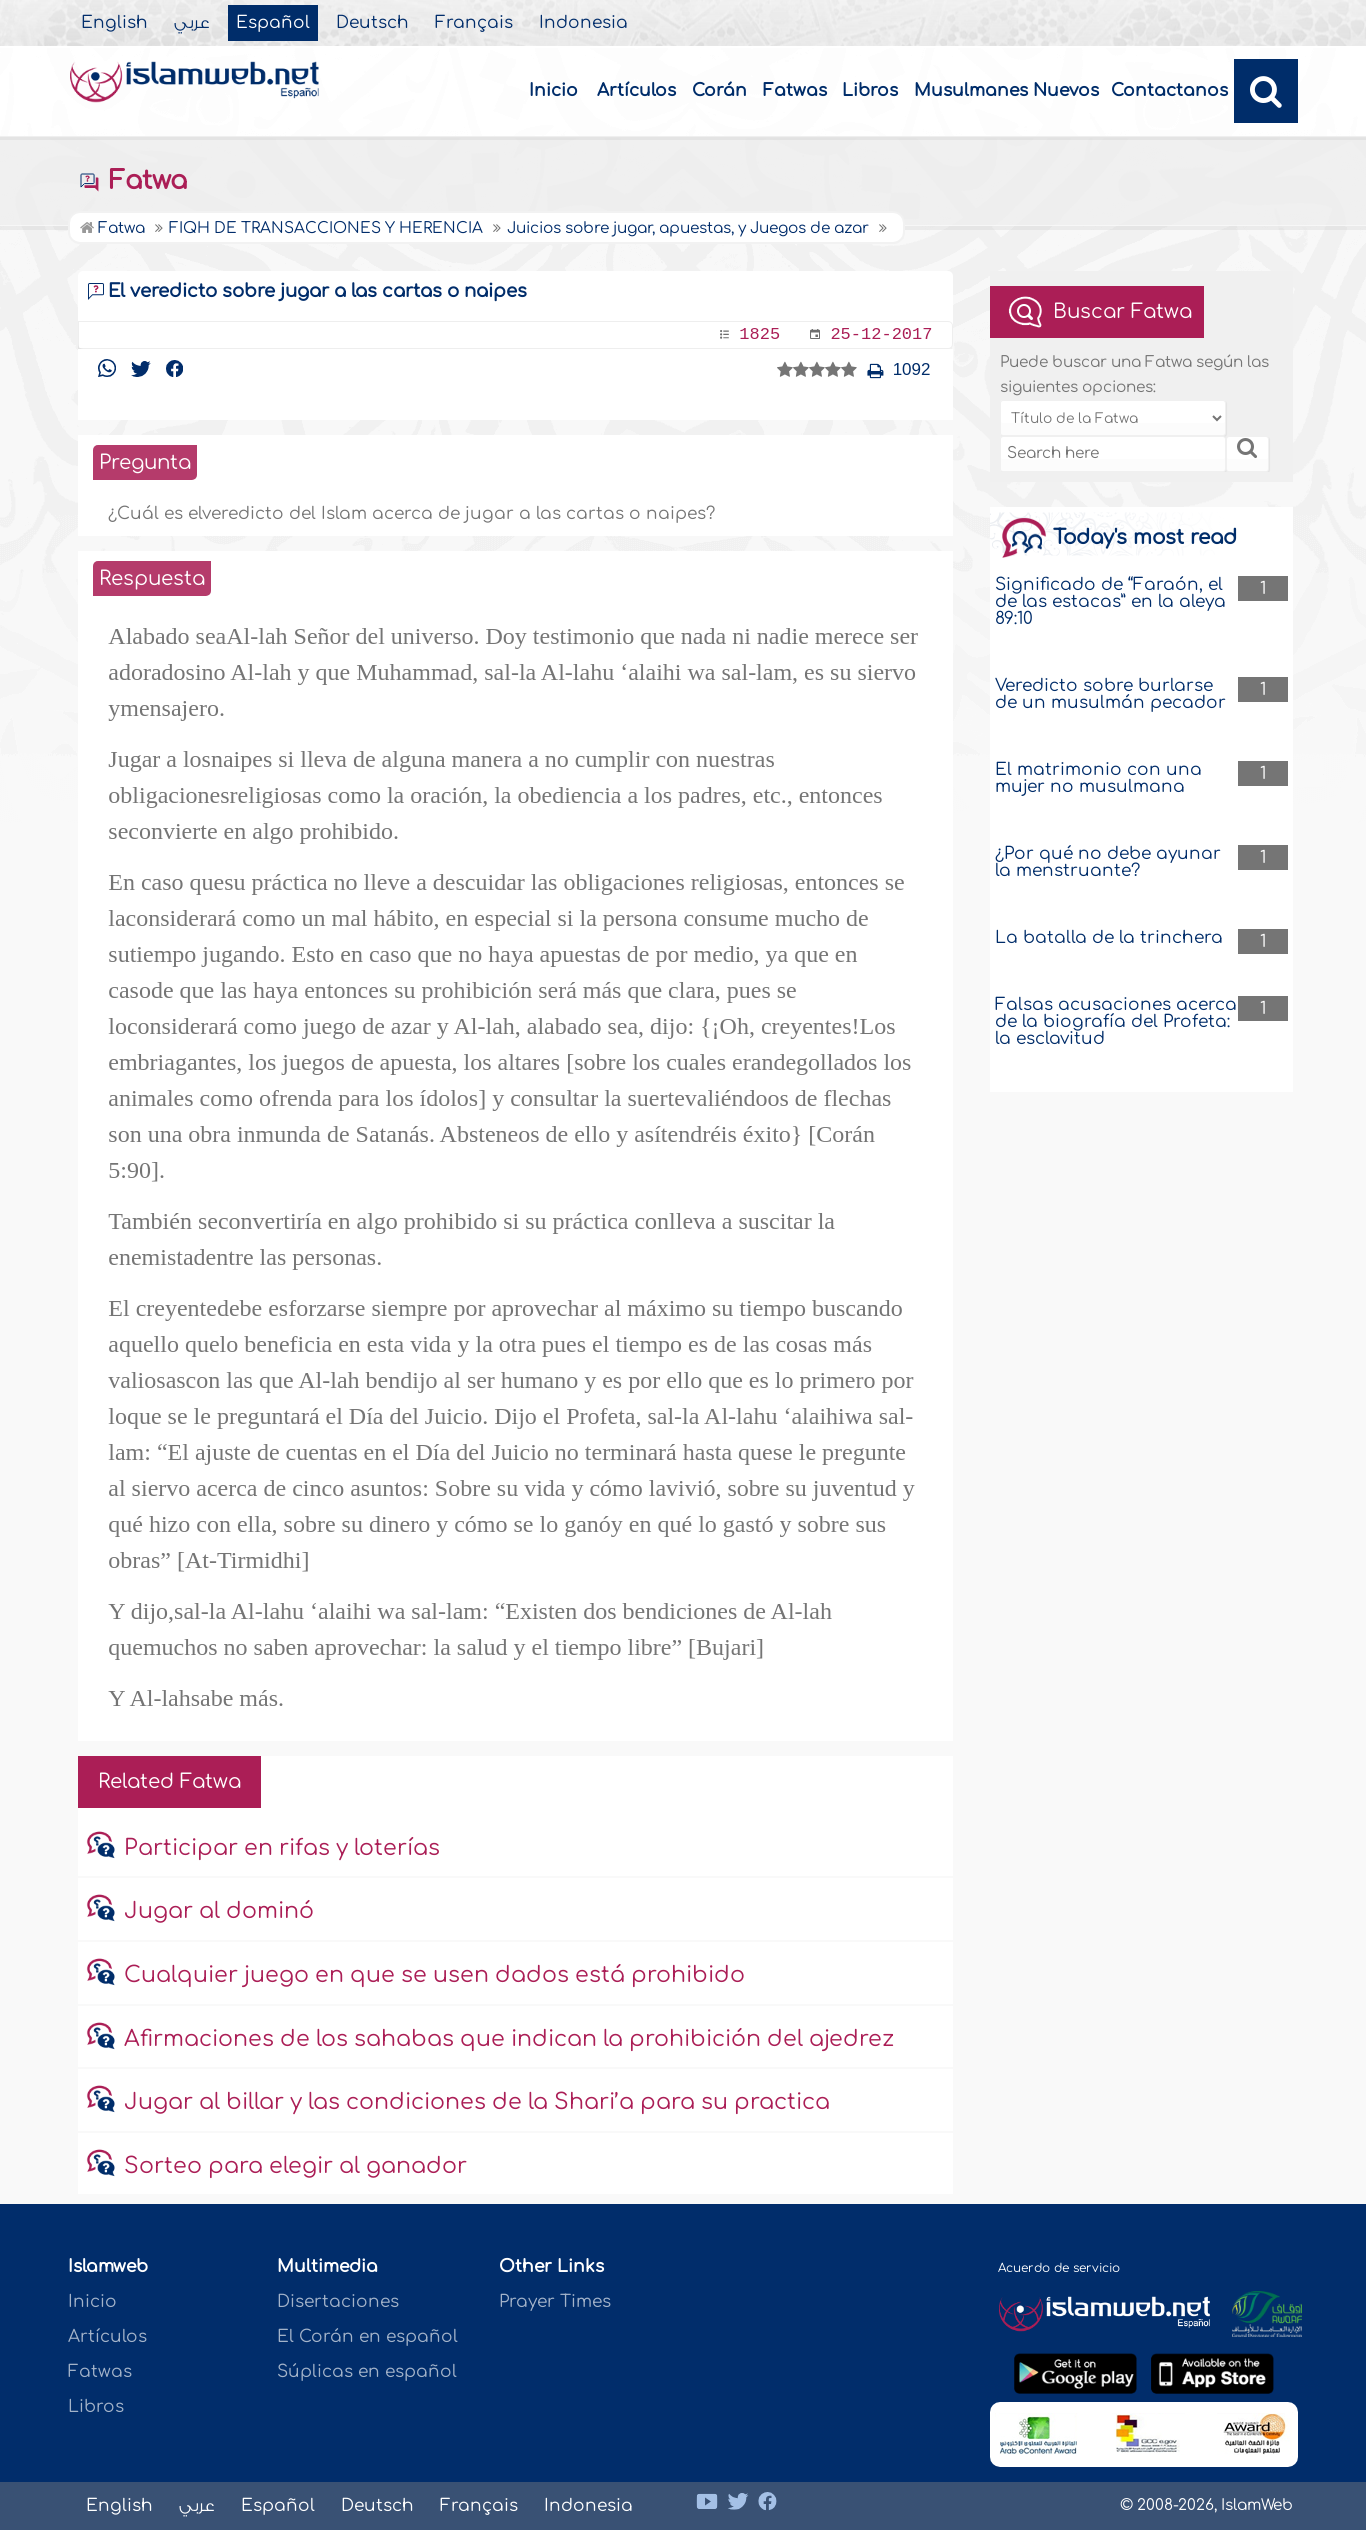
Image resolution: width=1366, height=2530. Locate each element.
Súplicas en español (367, 2371)
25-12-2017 (881, 334)
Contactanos (1169, 90)
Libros (870, 90)
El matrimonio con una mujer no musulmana (1098, 778)
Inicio (553, 90)
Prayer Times (555, 2301)
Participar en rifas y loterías (282, 1848)
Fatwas (795, 90)
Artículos (636, 90)
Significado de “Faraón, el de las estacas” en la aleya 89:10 (1110, 601)
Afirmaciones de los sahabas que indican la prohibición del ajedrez (509, 2039)
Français (474, 23)
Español (273, 23)
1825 (759, 334)
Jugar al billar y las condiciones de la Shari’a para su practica (477, 2102)
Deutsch (372, 23)
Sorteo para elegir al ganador (295, 2166)
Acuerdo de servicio (1059, 2268)
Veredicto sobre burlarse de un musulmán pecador (1110, 694)
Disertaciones (338, 2301)
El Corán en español (367, 2336)
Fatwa (132, 181)
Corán (719, 90)
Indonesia (583, 23)
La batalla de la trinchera (1109, 937)
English (114, 23)
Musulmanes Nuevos (1006, 90)
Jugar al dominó (219, 1911)
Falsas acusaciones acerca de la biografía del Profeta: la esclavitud (1116, 1021)
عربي (192, 23)
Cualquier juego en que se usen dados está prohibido (434, 1975)
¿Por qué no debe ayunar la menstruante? (1108, 862)
